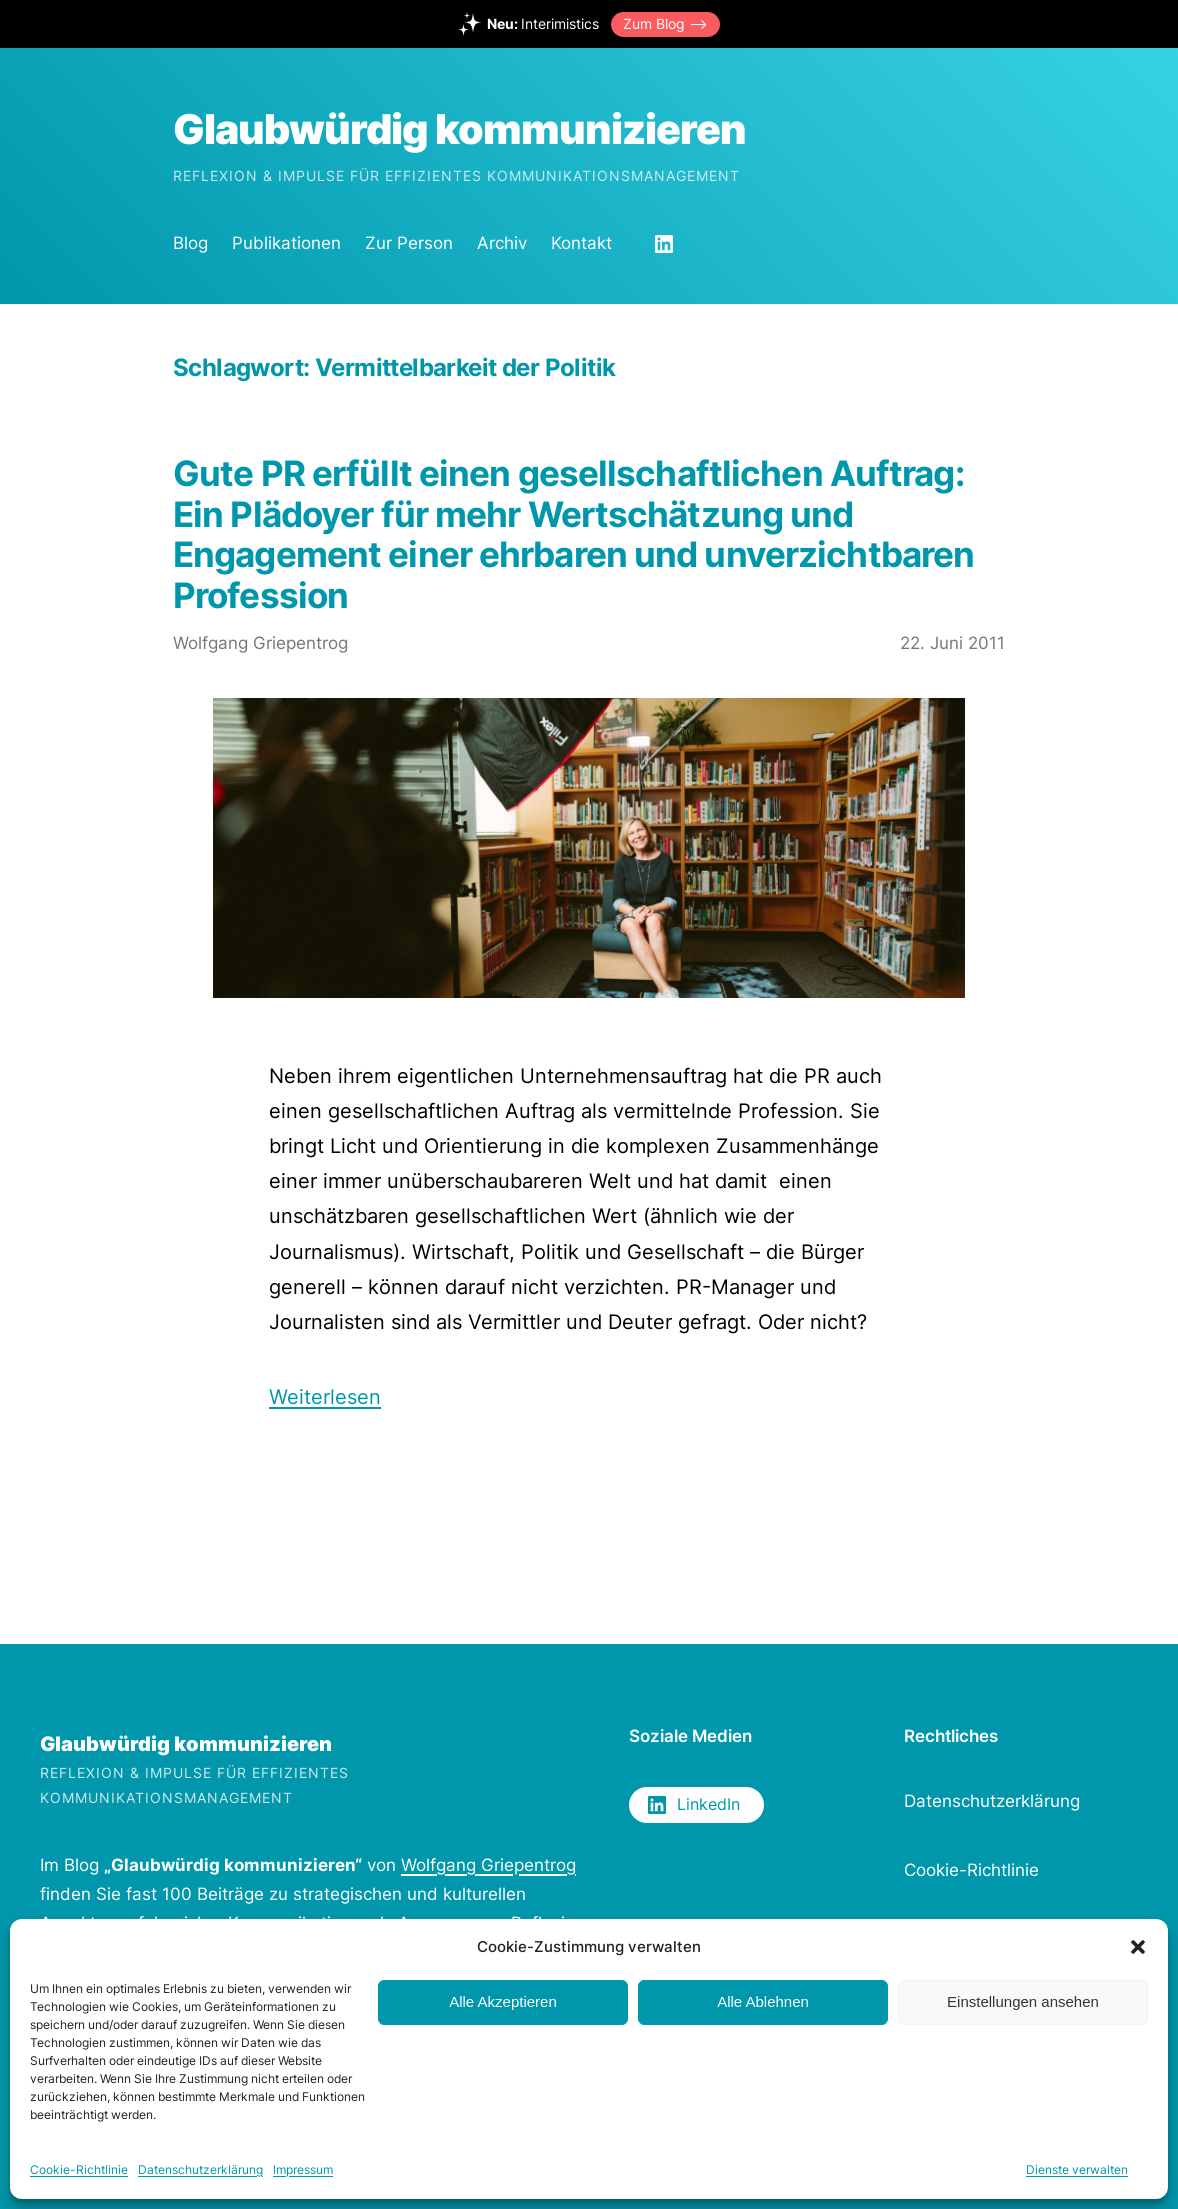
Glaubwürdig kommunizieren (459, 129)
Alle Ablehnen (763, 2001)
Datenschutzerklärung (200, 2169)
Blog (190, 243)
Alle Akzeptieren (503, 2001)
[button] (1138, 1947)
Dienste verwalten (1077, 2169)
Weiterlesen (325, 1396)
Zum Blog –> (665, 23)
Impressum (303, 2169)
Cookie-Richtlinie (79, 2169)
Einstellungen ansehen (1023, 2001)
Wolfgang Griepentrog (488, 1865)
